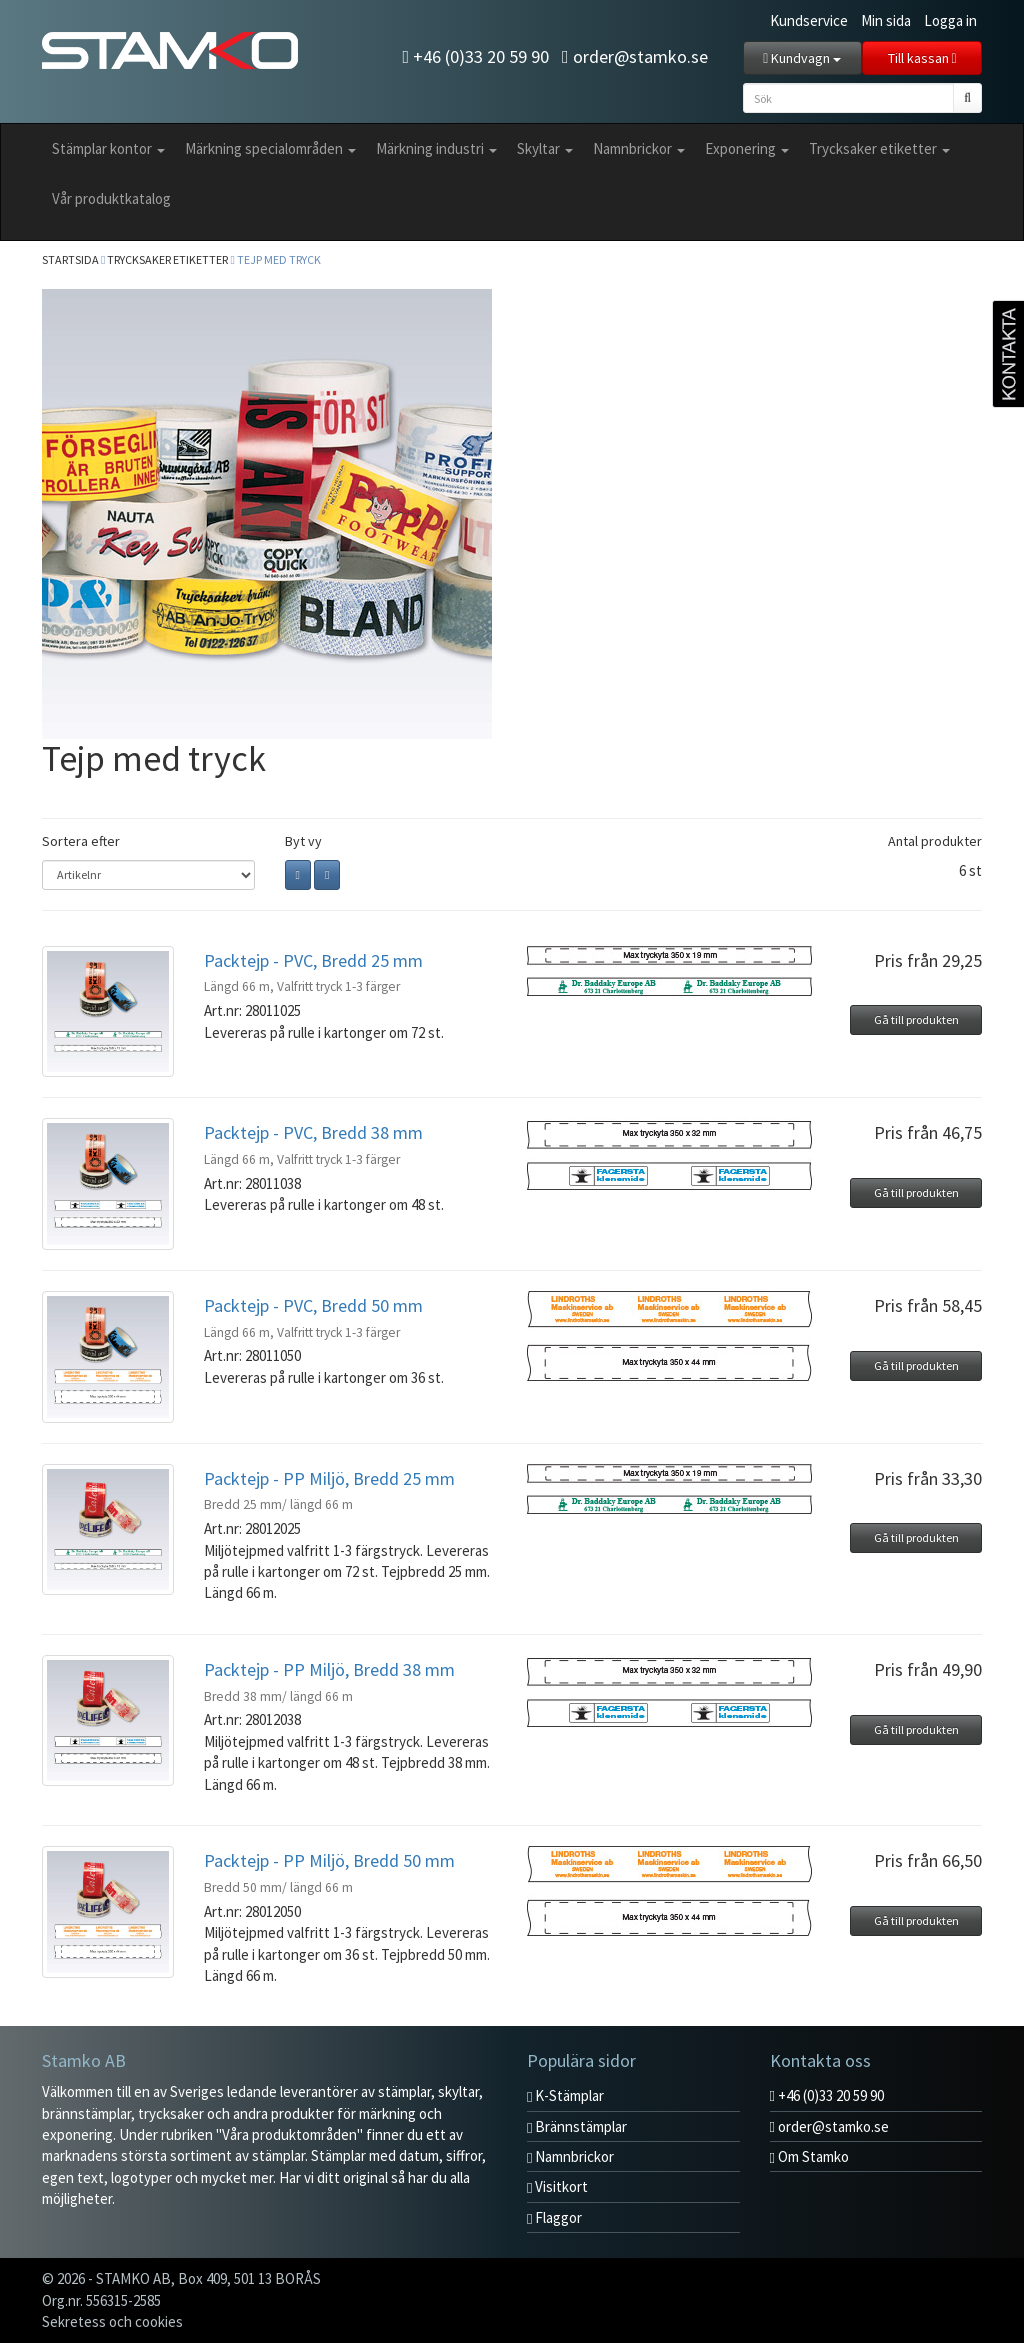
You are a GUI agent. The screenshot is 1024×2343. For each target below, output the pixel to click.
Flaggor (554, 2217)
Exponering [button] (747, 148)
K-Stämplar (565, 2095)
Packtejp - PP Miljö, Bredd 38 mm (329, 1669)
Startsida (70, 259)
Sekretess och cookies (112, 2321)
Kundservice (809, 20)
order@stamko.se (635, 56)
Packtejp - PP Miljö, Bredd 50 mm (329, 1860)
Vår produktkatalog (111, 198)
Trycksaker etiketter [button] (879, 148)
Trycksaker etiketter (167, 259)
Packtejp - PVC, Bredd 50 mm (313, 1305)
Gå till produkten (916, 1019)
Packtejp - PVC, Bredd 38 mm (313, 1132)
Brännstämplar (577, 2126)
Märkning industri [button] (436, 148)
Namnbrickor (570, 2156)
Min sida (886, 20)
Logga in (950, 20)
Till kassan (922, 58)
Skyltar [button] (545, 148)
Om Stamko (809, 2156)
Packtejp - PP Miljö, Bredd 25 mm (329, 1478)
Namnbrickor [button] (639, 148)
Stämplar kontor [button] (108, 148)
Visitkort (557, 2186)
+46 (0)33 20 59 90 (475, 56)
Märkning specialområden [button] (270, 148)
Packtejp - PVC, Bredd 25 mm (313, 960)
